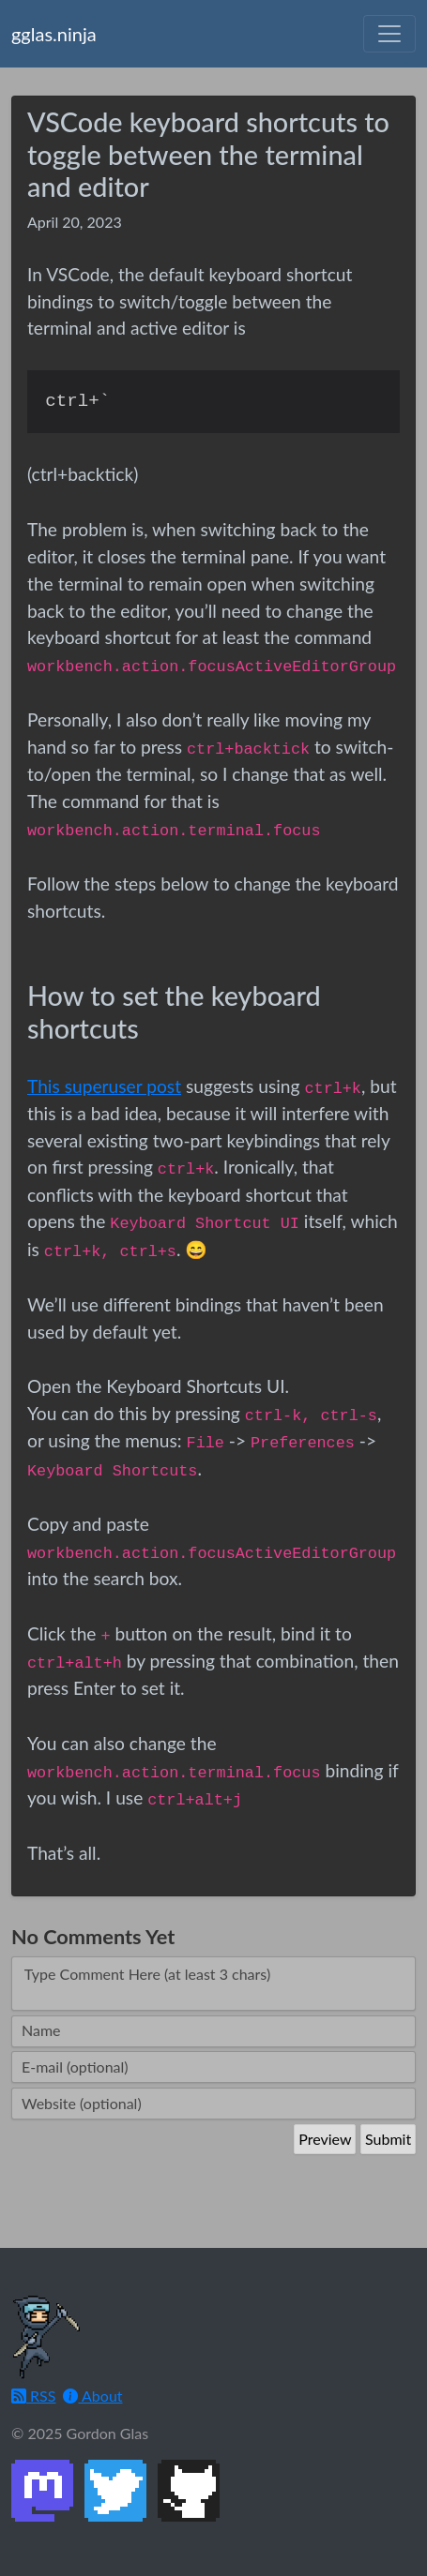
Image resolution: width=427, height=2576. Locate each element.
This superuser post (104, 1086)
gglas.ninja (54, 33)
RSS (33, 2395)
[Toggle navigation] (389, 33)
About (92, 2395)
